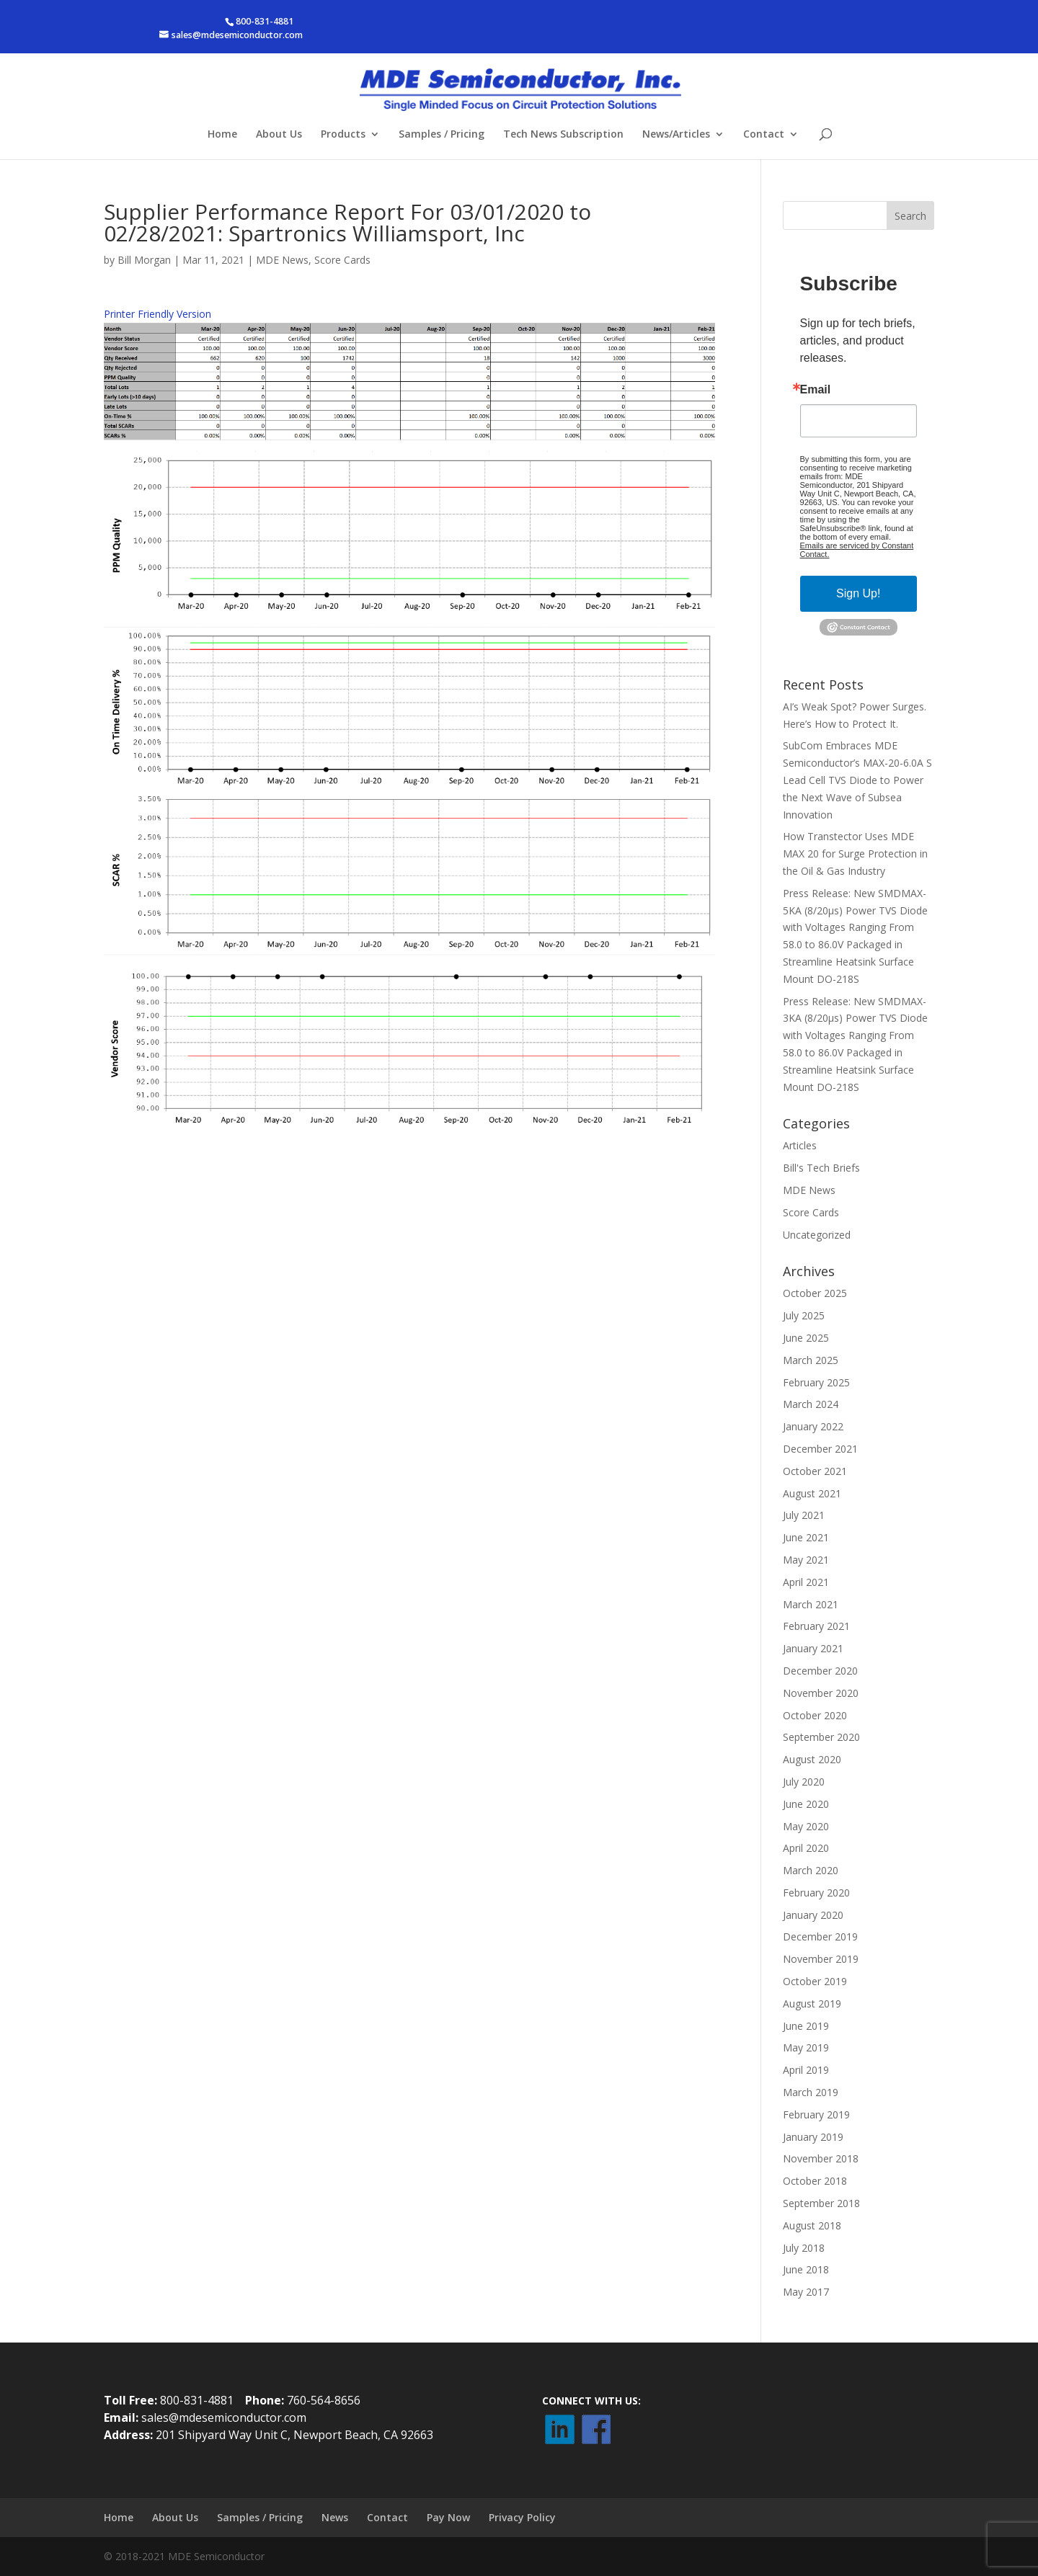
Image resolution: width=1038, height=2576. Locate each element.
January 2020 (813, 1915)
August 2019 (812, 2003)
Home (222, 135)
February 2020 (816, 1892)
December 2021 (820, 1449)
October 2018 (815, 2181)
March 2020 (810, 1870)
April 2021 (806, 1582)
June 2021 (806, 1537)
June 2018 (806, 2269)
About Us (279, 135)
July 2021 (804, 1515)
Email (815, 390)
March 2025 (810, 1360)
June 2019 (806, 2026)
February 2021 (816, 1626)
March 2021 (810, 1604)
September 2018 (821, 2203)
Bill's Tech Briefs (821, 1168)
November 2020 (821, 1693)
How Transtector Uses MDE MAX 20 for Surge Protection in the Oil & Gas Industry (855, 853)
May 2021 (806, 1559)
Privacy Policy (522, 2517)
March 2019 (810, 2092)
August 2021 (812, 1493)
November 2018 (821, 2158)
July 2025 (804, 1315)
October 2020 (815, 1715)
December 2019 (820, 1936)
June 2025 (806, 1338)
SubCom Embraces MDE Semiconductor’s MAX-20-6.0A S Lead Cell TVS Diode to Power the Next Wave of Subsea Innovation (857, 780)
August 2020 (812, 1759)
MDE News (282, 260)
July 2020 (804, 1781)
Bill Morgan (144, 260)
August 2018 (812, 2225)
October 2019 (815, 1981)
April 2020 (806, 1848)
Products (343, 135)
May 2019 (806, 2047)
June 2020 (806, 1804)
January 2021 (813, 1648)
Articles (800, 1145)
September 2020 (821, 1737)
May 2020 (806, 1826)
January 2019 (813, 2137)
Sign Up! (858, 593)
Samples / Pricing (441, 135)
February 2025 (816, 1382)
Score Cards (342, 260)
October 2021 (815, 1471)
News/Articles (676, 135)
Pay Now (448, 2517)
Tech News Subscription (563, 135)
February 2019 (816, 2114)
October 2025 (815, 1293)
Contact (763, 135)
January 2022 (813, 1426)
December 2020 (820, 1670)
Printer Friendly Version (157, 314)
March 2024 (810, 1404)
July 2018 (804, 2248)
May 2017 (806, 2292)
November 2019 (821, 1959)
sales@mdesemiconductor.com (223, 2417)
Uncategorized (817, 1235)
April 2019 (806, 2070)
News (334, 2517)
